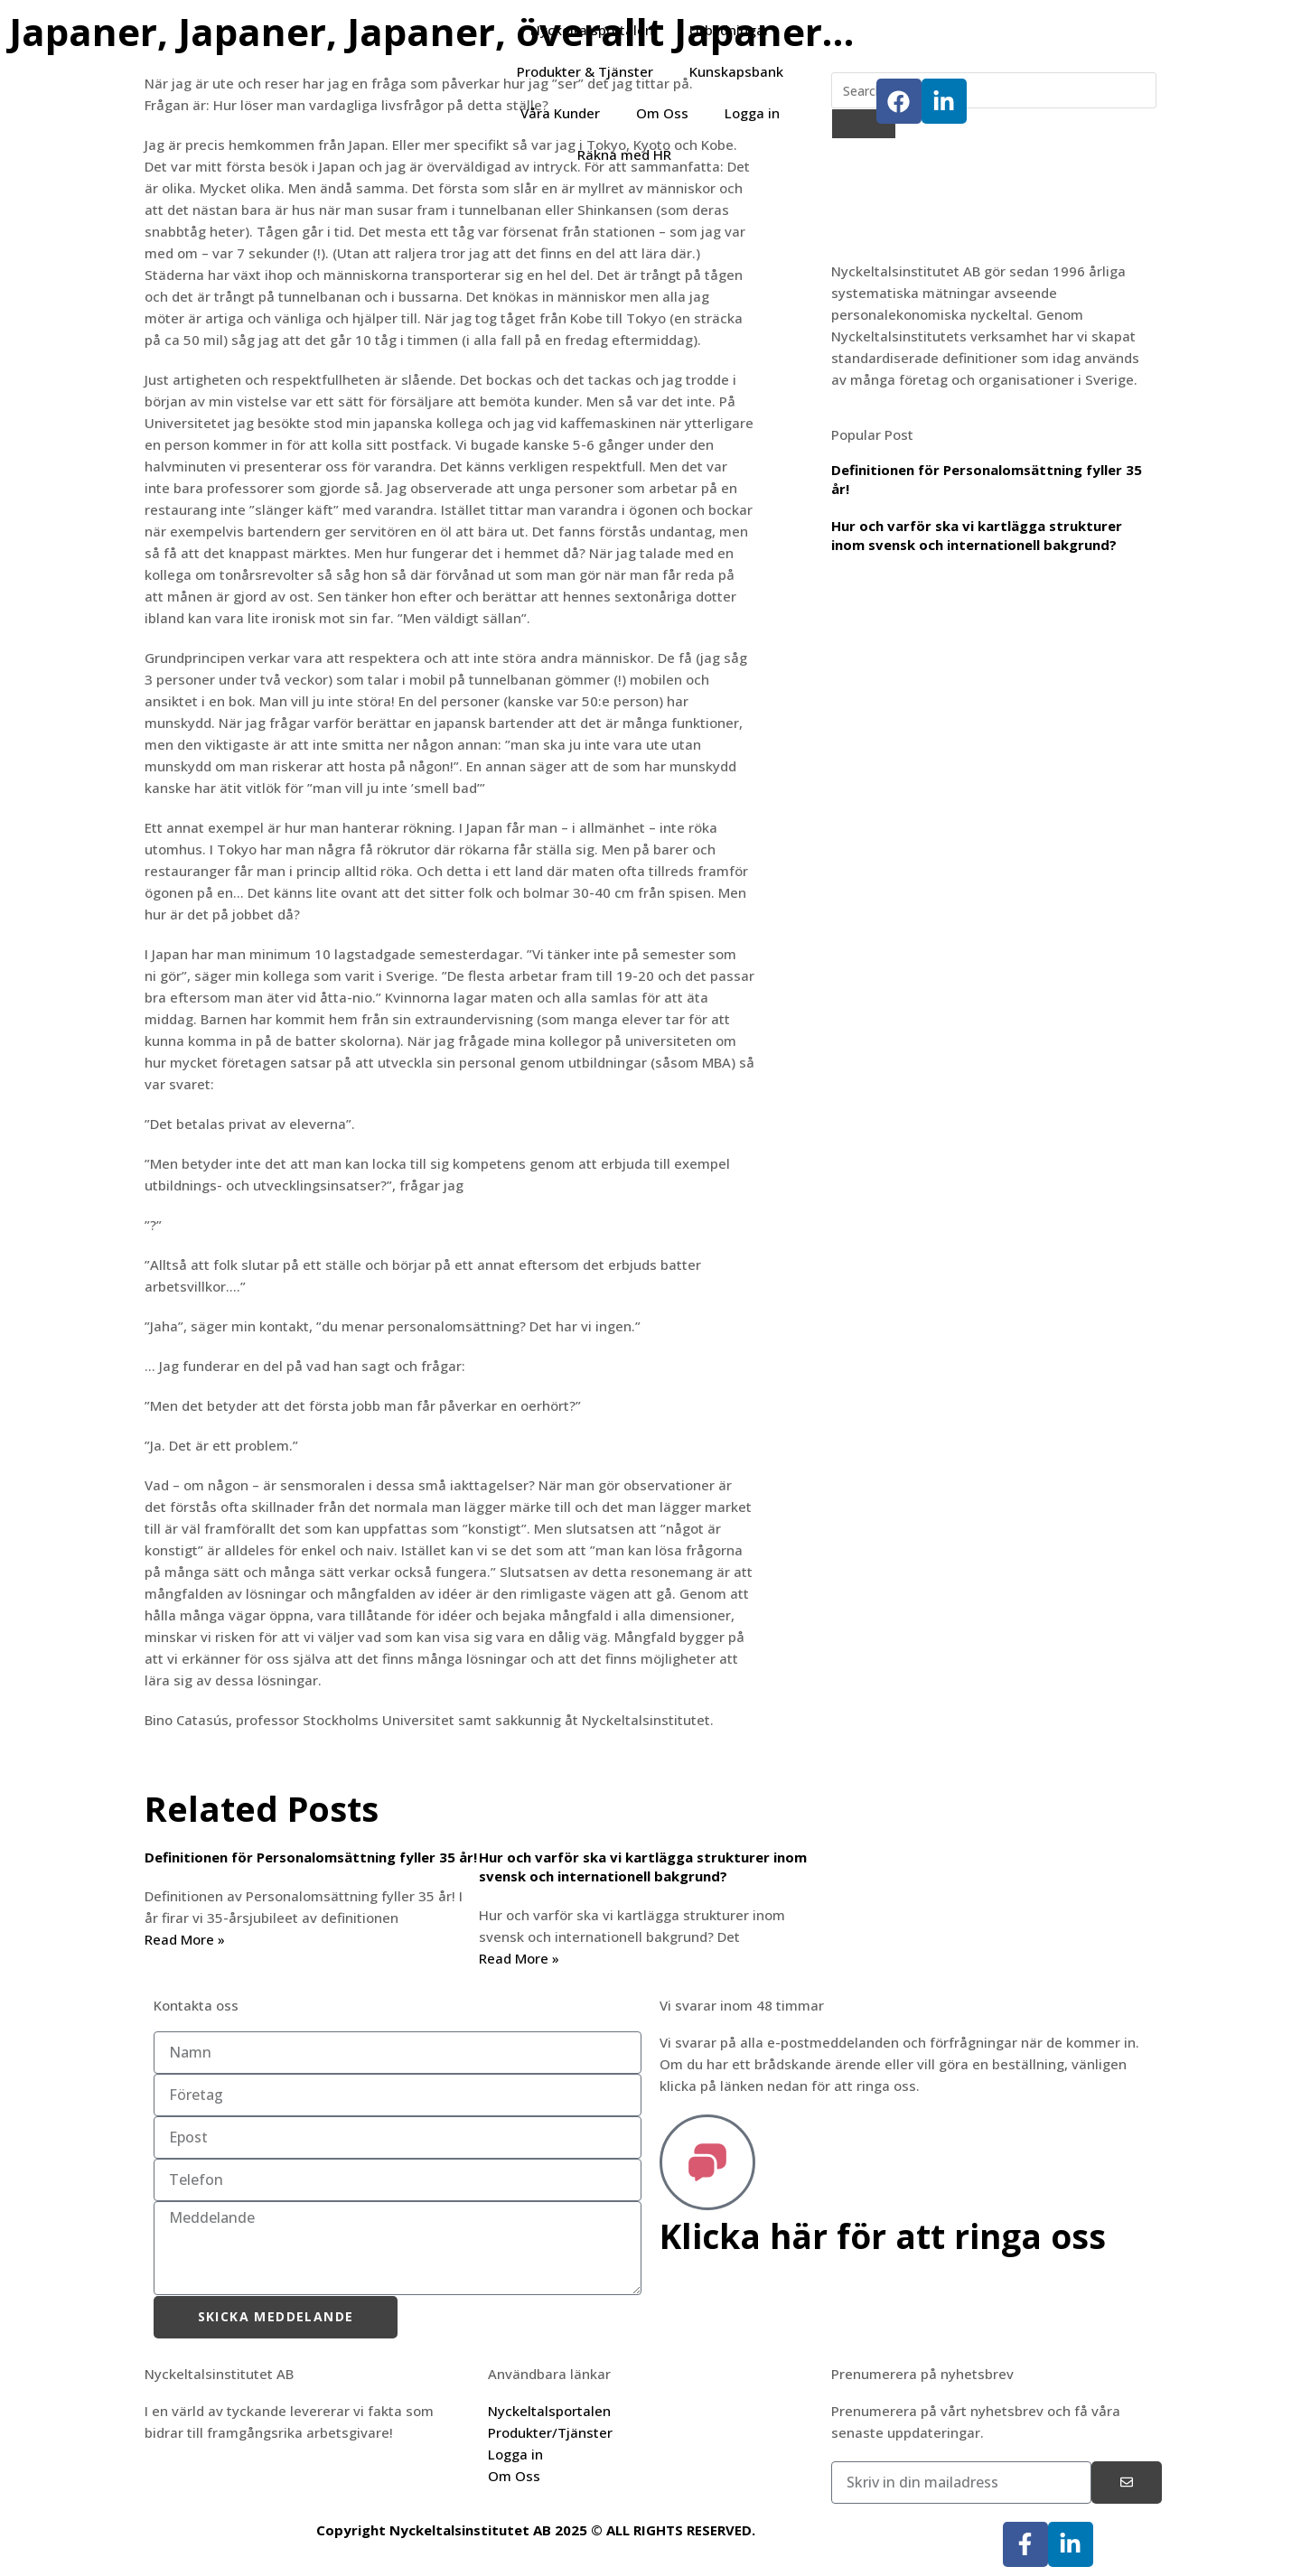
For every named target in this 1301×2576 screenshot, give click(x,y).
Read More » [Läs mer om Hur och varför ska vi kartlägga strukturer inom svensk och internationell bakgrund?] (519, 1958)
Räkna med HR (624, 154)
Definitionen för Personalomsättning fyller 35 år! (311, 1857)
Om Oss (662, 113)
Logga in (752, 113)
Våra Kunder (560, 113)
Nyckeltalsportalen (591, 30)
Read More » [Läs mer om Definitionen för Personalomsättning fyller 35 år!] (185, 1939)
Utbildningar (729, 30)
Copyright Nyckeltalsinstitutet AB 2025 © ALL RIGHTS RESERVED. (535, 2530)
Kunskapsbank (736, 71)
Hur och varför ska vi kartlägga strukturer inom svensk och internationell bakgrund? (643, 1866)
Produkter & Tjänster (585, 71)
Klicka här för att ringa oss (889, 2235)
